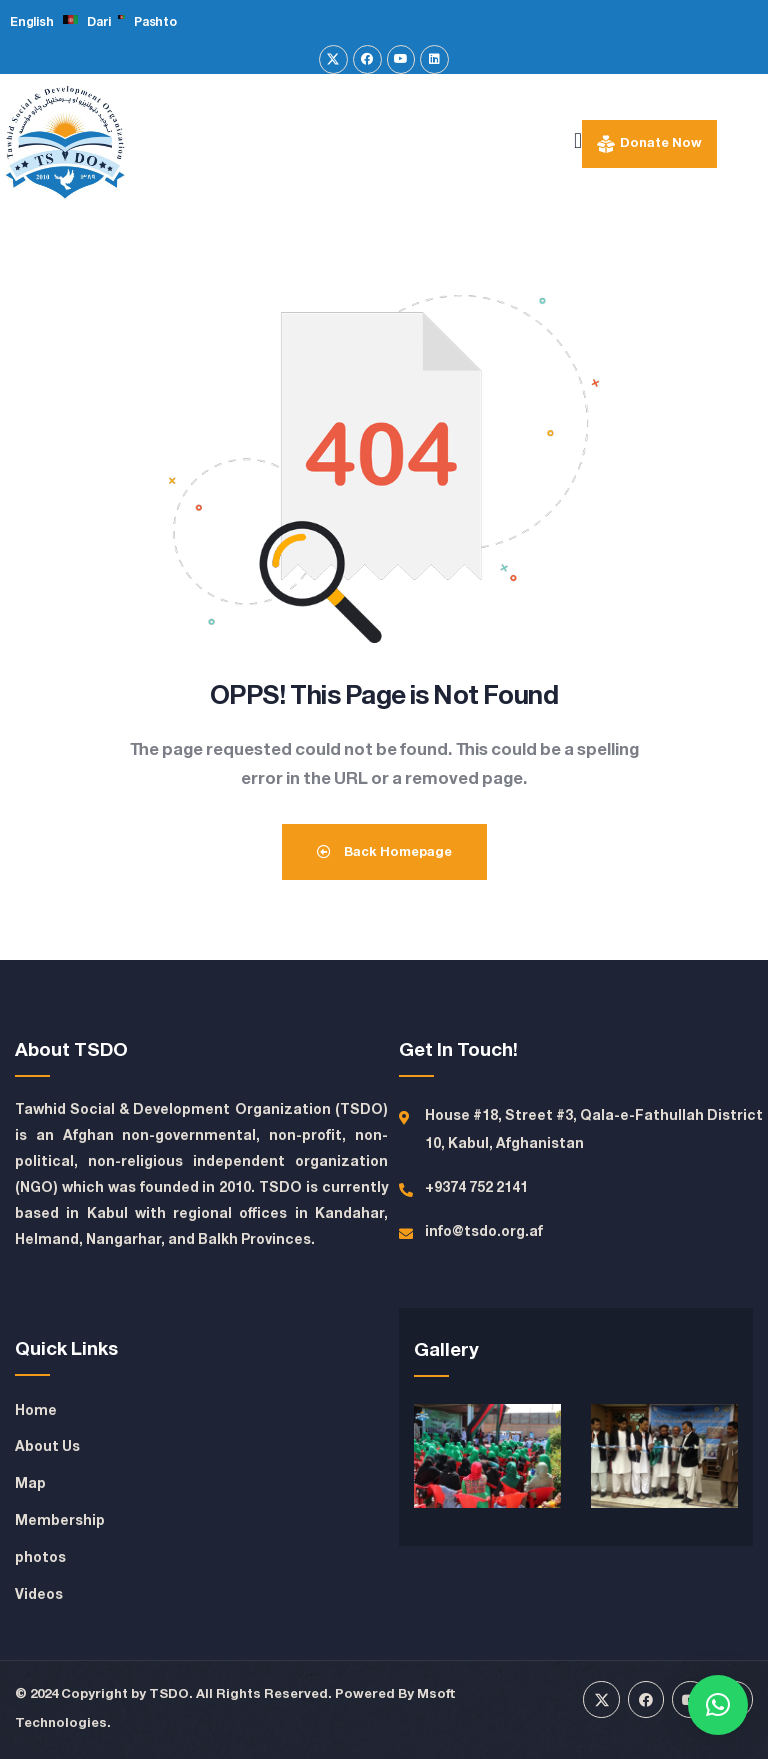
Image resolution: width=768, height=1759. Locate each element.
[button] (718, 1705)
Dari (99, 22)
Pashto (155, 22)
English (31, 22)
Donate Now (661, 143)
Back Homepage (384, 852)
